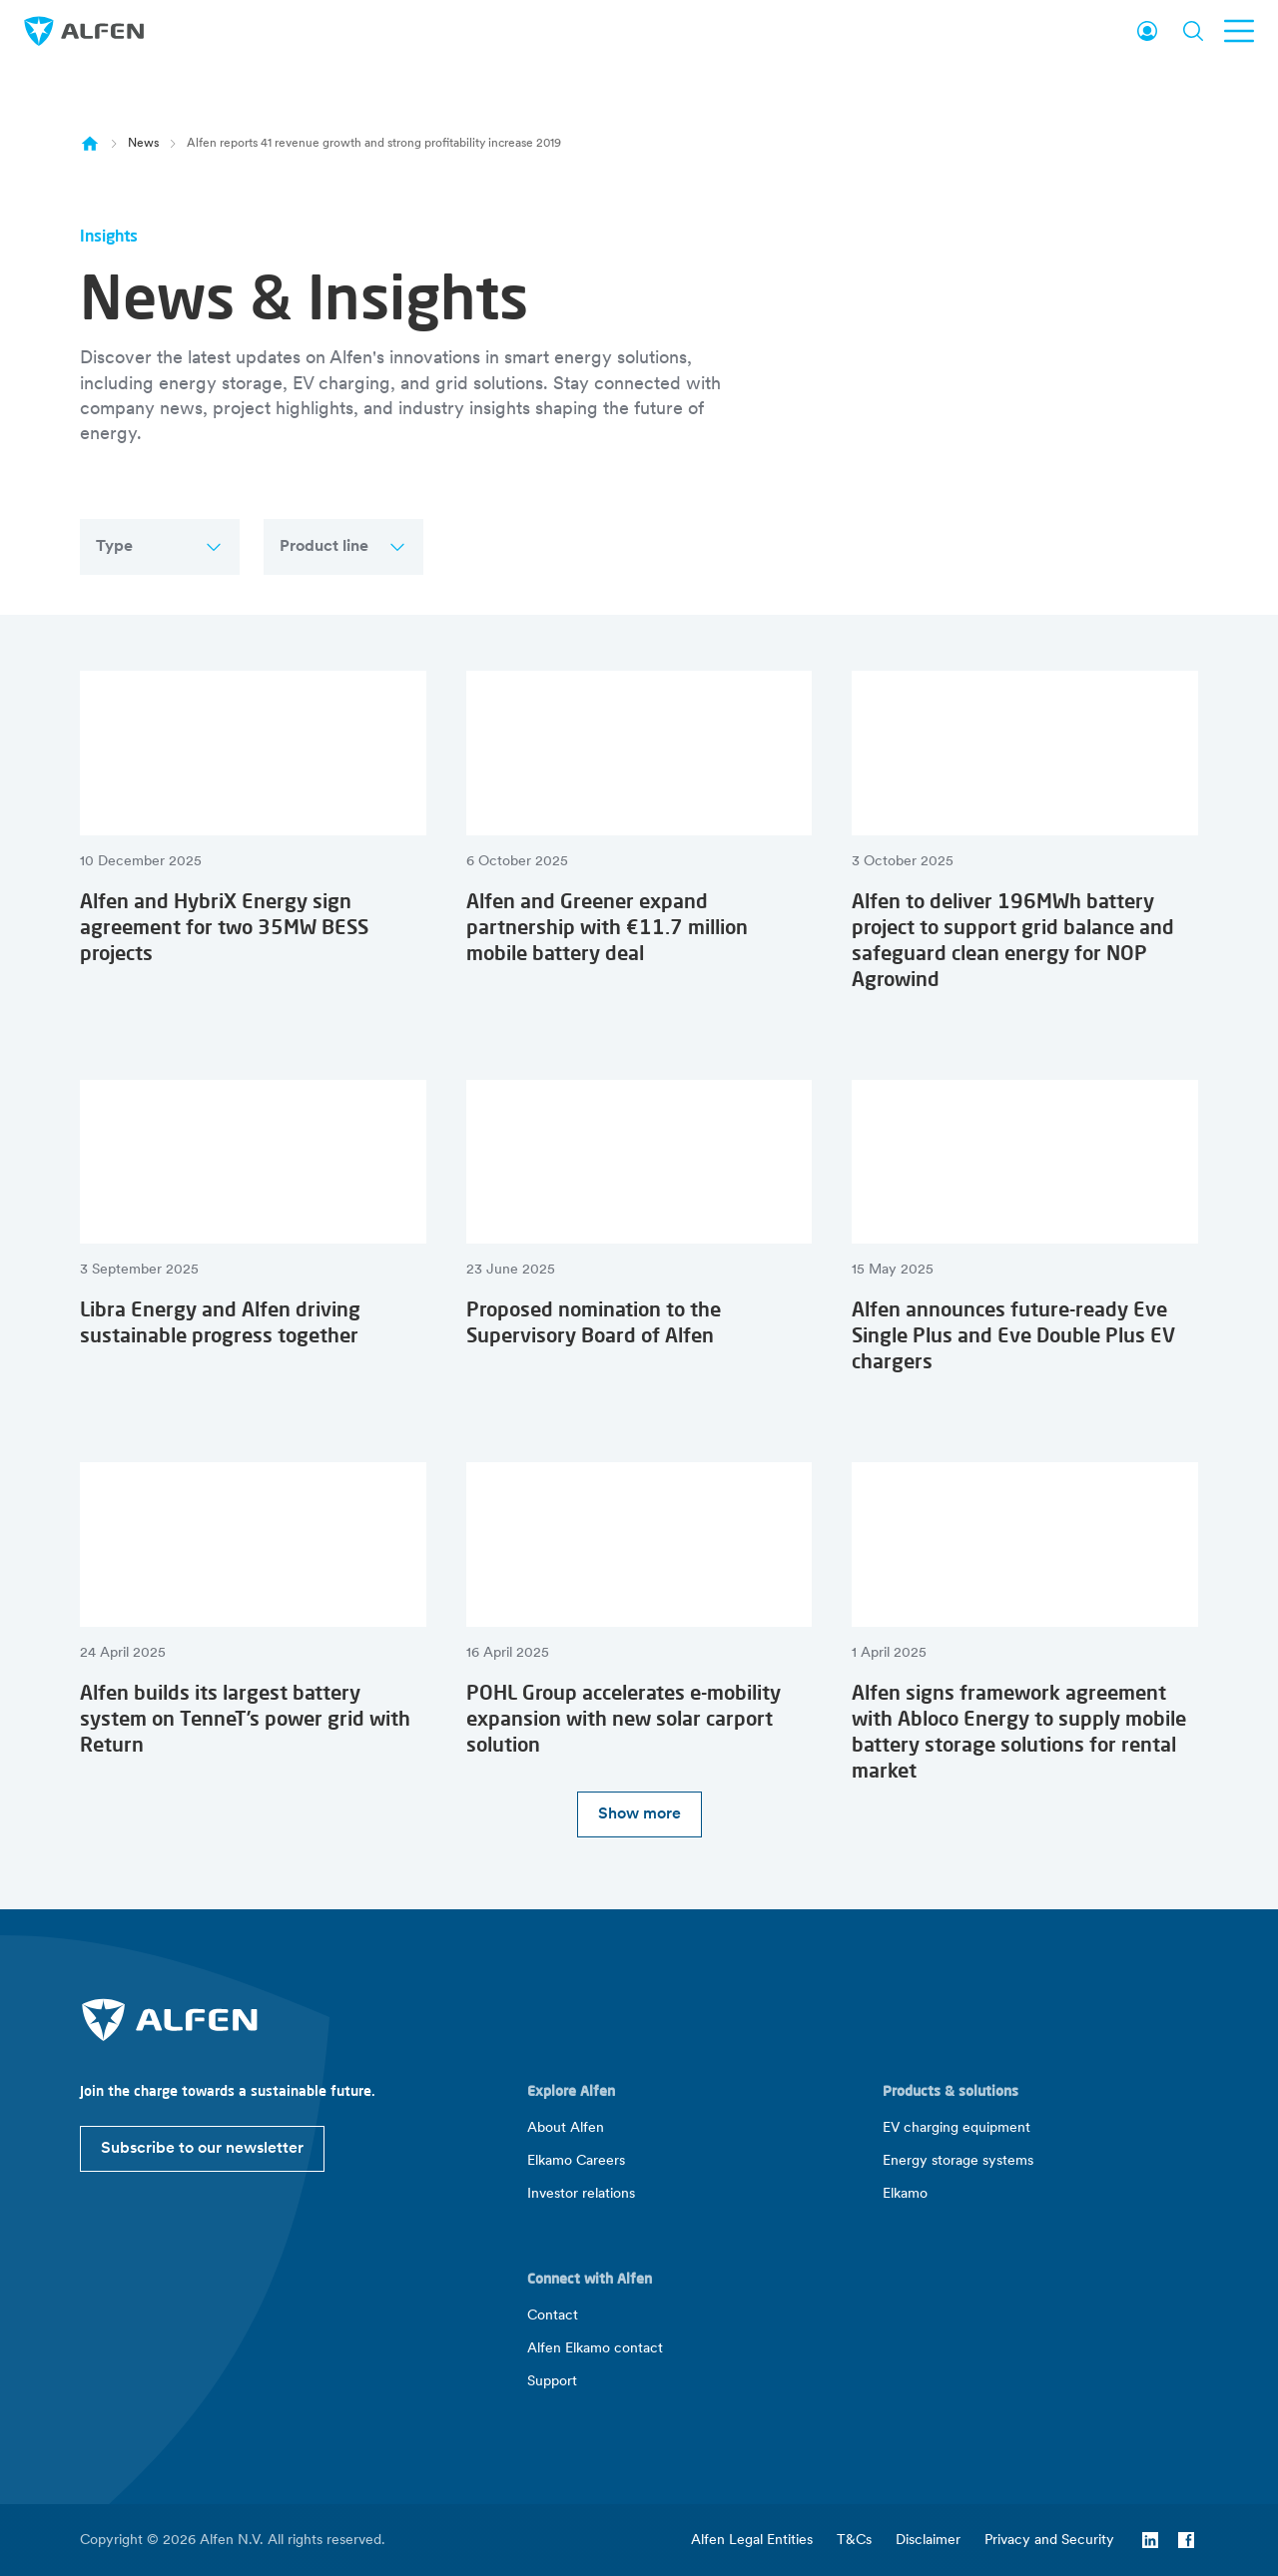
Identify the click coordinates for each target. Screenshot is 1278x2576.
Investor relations (581, 2194)
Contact (552, 2316)
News (143, 144)
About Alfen (565, 2128)
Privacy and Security (1049, 2540)
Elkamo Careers (576, 2161)
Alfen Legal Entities (752, 2540)
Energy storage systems (958, 2161)
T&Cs (854, 2540)
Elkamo (905, 2194)
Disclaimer (928, 2540)
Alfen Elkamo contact (595, 2348)
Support (552, 2381)
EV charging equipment (956, 2128)
